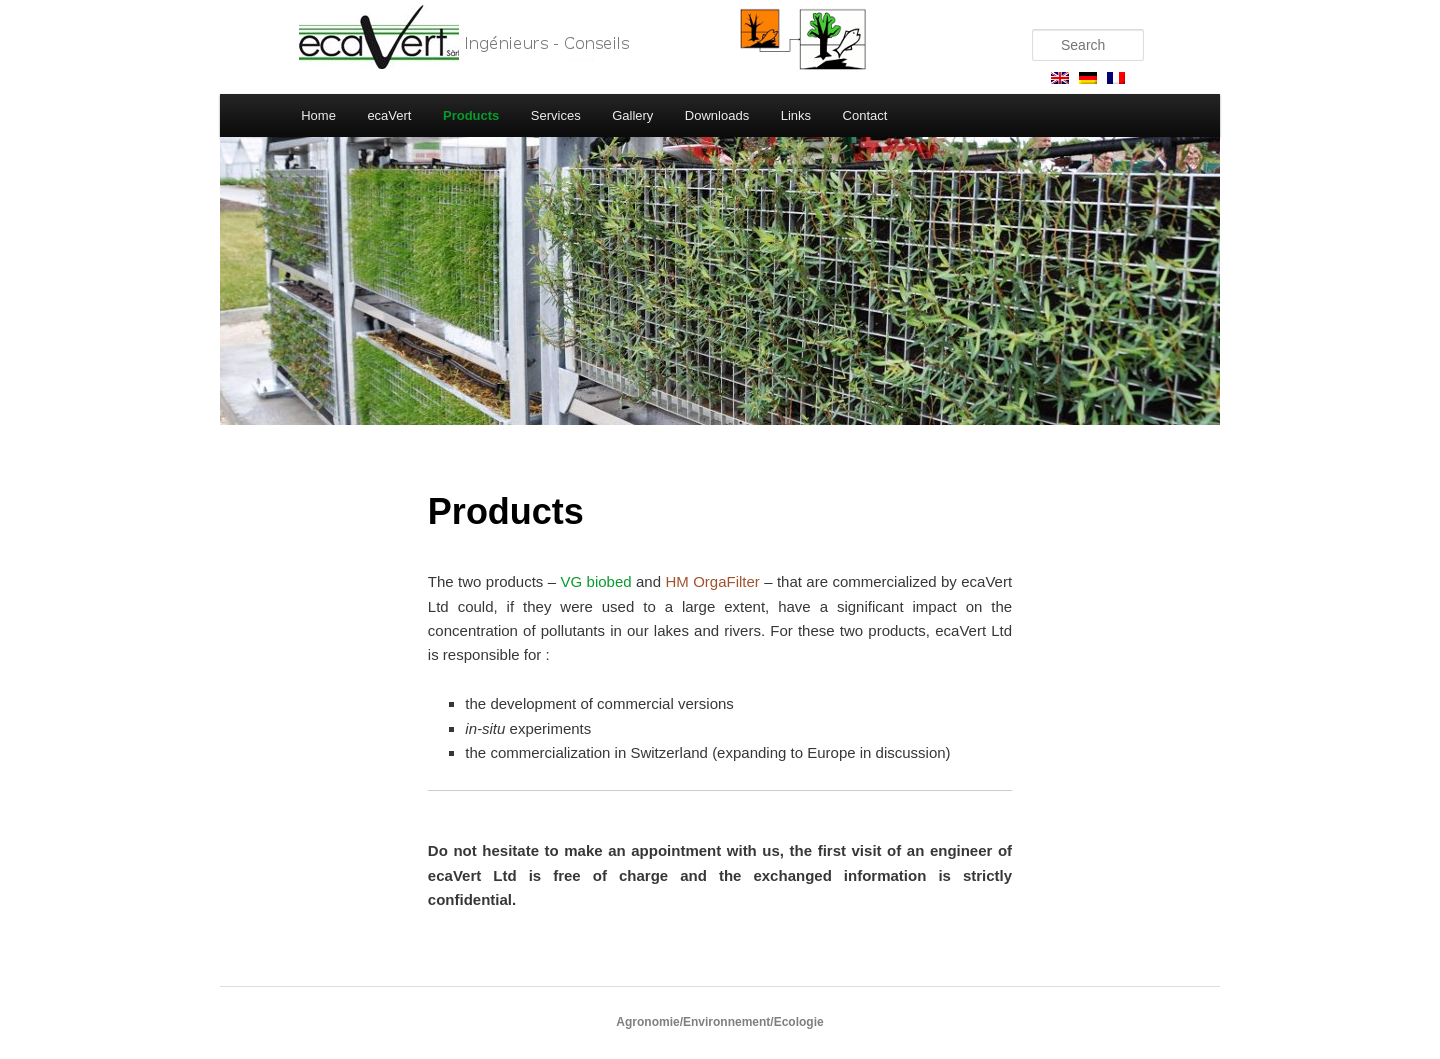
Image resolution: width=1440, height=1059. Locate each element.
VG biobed (596, 581)
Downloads (717, 115)
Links (796, 115)
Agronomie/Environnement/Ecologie (719, 1022)
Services (556, 115)
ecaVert (389, 115)
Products (471, 115)
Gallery (632, 115)
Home (318, 115)
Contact (865, 115)
